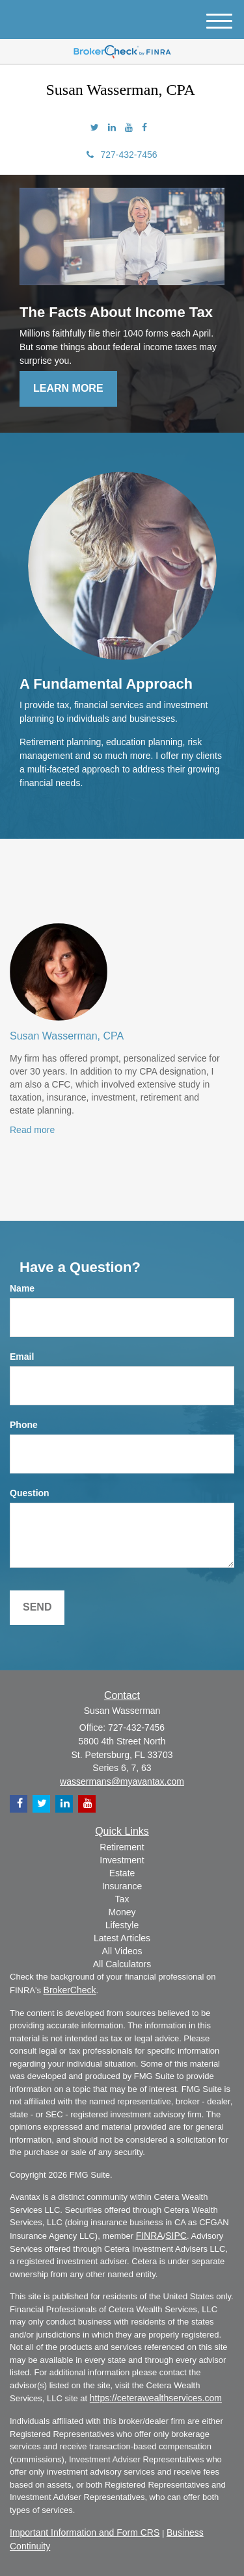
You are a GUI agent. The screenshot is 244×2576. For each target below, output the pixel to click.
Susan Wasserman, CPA (67, 1035)
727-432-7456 (122, 154)
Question (29, 1493)
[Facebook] (144, 127)
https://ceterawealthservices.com (156, 2398)
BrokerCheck (70, 1990)
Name (22, 1288)
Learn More (68, 388)
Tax (122, 1899)
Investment (122, 1860)
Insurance (122, 1886)
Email (22, 1356)
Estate (122, 1873)
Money (121, 1912)
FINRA (149, 2235)
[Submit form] (37, 1607)
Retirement (122, 1847)
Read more (32, 1130)
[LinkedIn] (112, 127)
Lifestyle (122, 1925)
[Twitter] (94, 127)
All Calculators (122, 1964)
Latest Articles (122, 1938)
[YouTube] (129, 127)
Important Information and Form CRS (84, 2532)
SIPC (176, 2235)
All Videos (122, 1951)
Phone (24, 1425)
